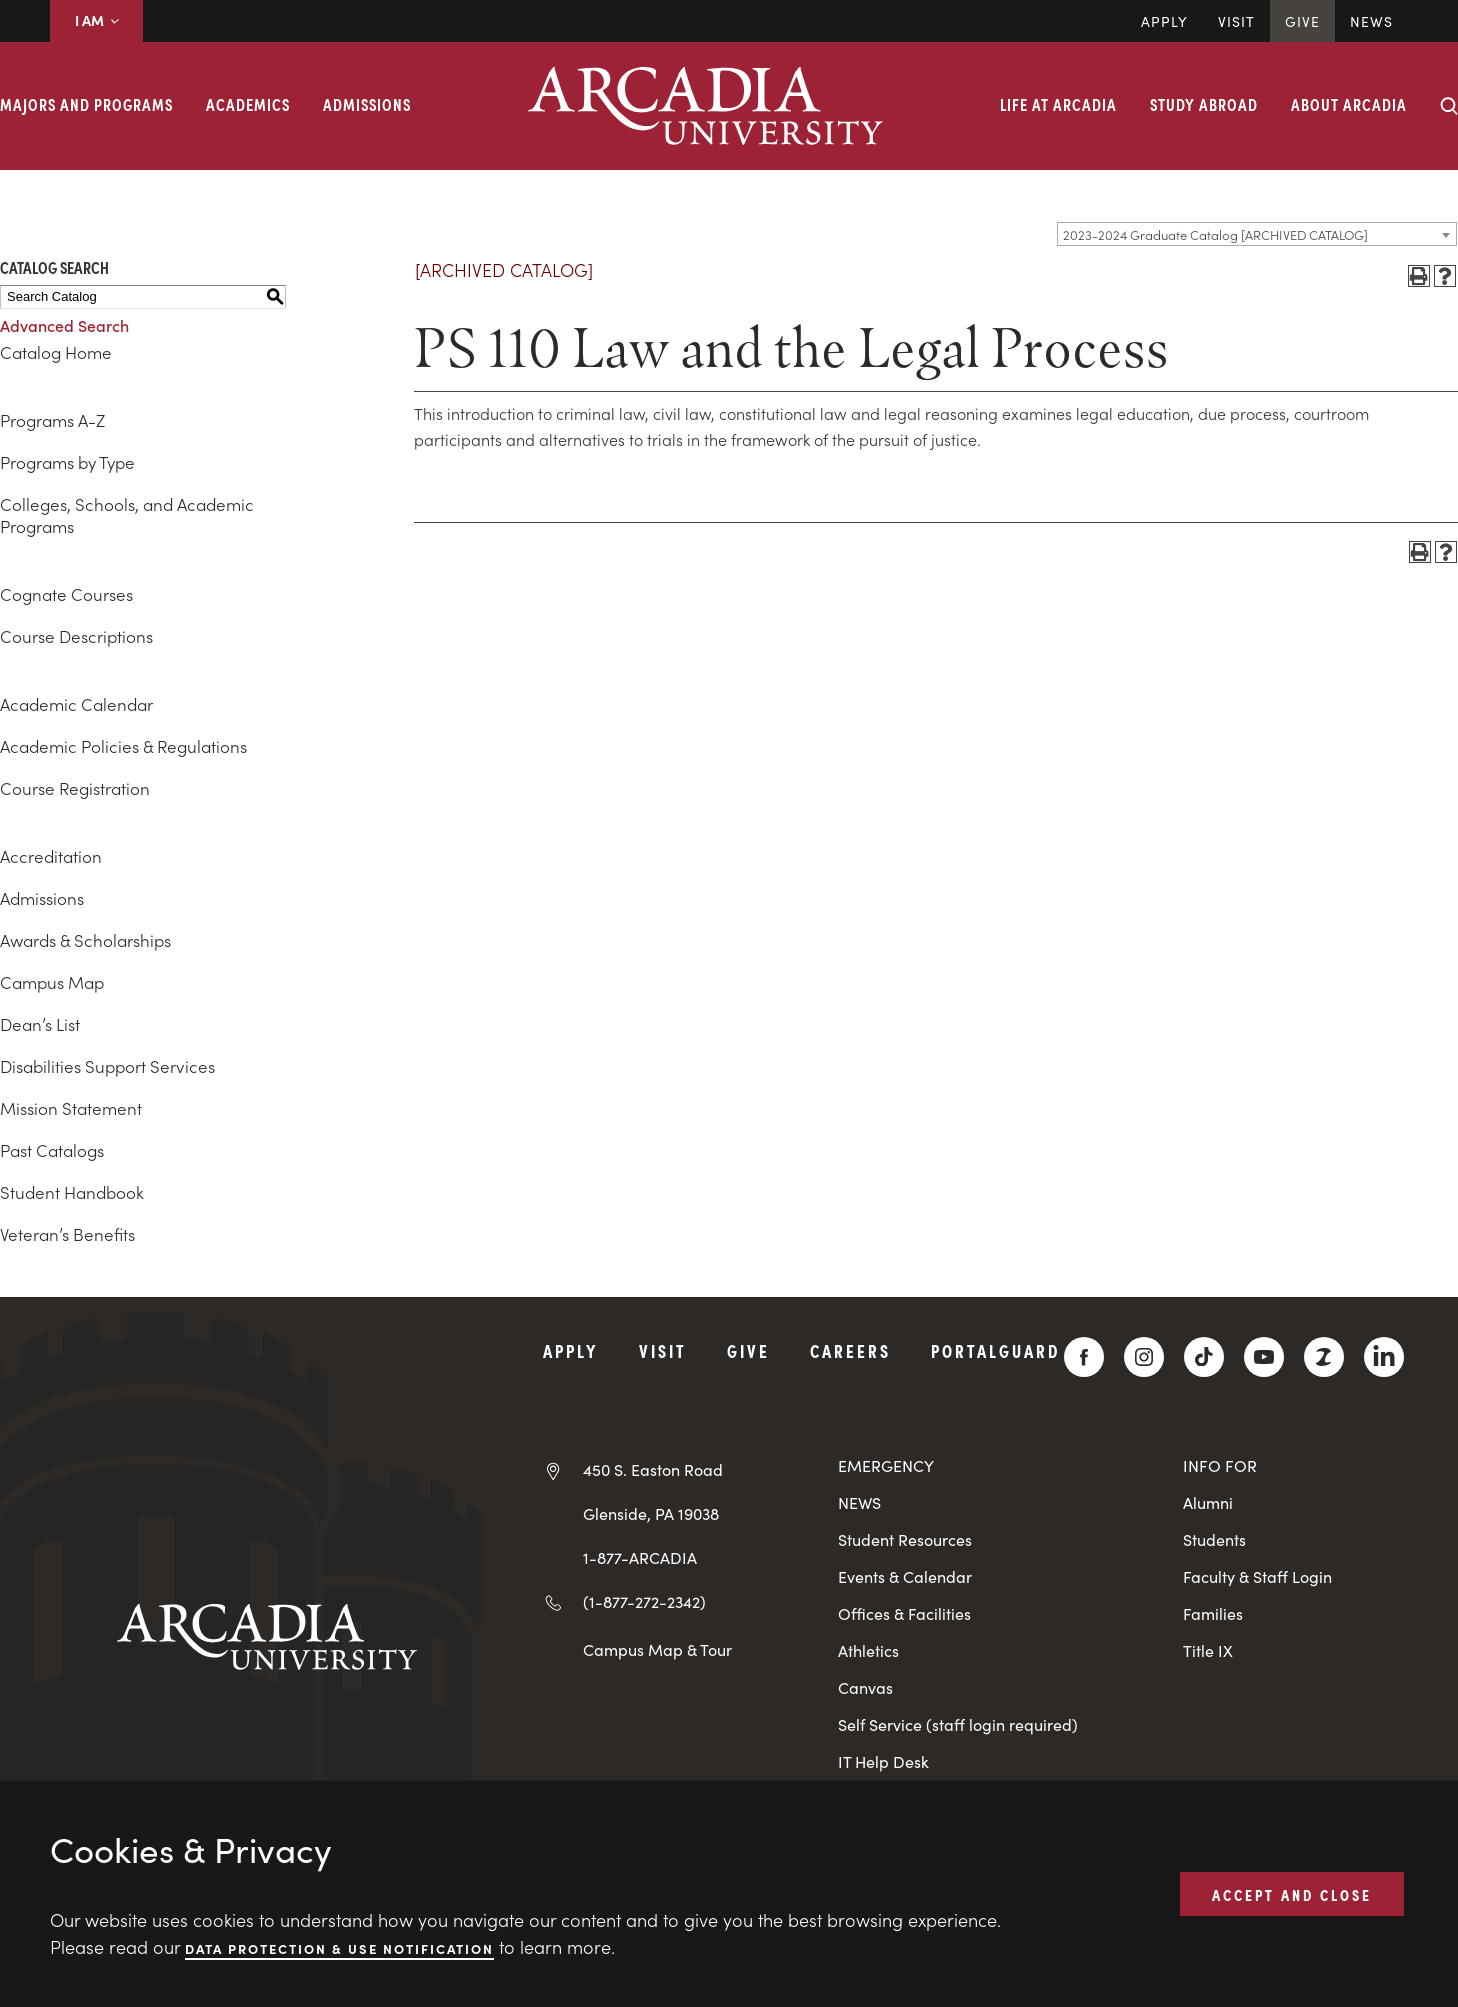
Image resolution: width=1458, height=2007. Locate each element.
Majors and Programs (86, 104)
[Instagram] (1144, 1357)
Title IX (1208, 1650)
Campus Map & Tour (657, 1649)
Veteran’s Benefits (67, 1234)
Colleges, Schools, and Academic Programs (127, 515)
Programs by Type (67, 462)
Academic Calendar (76, 704)
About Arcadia (1349, 104)
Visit (1236, 21)
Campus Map (52, 982)
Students (1214, 1539)
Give (1302, 21)
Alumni (1208, 1502)
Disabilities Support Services (107, 1066)
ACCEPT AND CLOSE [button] (1292, 1893)
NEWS (859, 1502)
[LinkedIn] (1384, 1357)
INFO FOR (1220, 1465)
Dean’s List (40, 1024)
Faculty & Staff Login (1257, 1576)
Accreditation (51, 856)
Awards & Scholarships (85, 940)
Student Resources (905, 1539)
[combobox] (1257, 234)
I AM (96, 20)
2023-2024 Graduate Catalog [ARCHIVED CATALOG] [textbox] (1215, 234)
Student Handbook (72, 1192)
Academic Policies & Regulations (123, 746)
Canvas (865, 1687)
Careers (850, 1350)
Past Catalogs (52, 1150)
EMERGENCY (886, 1465)
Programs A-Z (52, 420)
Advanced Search (64, 325)
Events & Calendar (905, 1576)
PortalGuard (995, 1350)
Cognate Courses (66, 594)
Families (1213, 1613)
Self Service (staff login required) (958, 1724)
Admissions (367, 104)
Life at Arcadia (1058, 104)
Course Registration (75, 788)
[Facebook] (1084, 1357)
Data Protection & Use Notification (339, 1947)
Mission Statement (71, 1108)
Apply (1164, 21)
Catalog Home (56, 352)
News (1371, 21)
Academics (248, 104)
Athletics (868, 1650)
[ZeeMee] (1324, 1357)
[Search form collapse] (1449, 106)
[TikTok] (1204, 1357)
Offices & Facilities (904, 1613)
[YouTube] (1264, 1357)
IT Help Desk (883, 1761)
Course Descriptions (76, 636)
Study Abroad (1204, 104)
